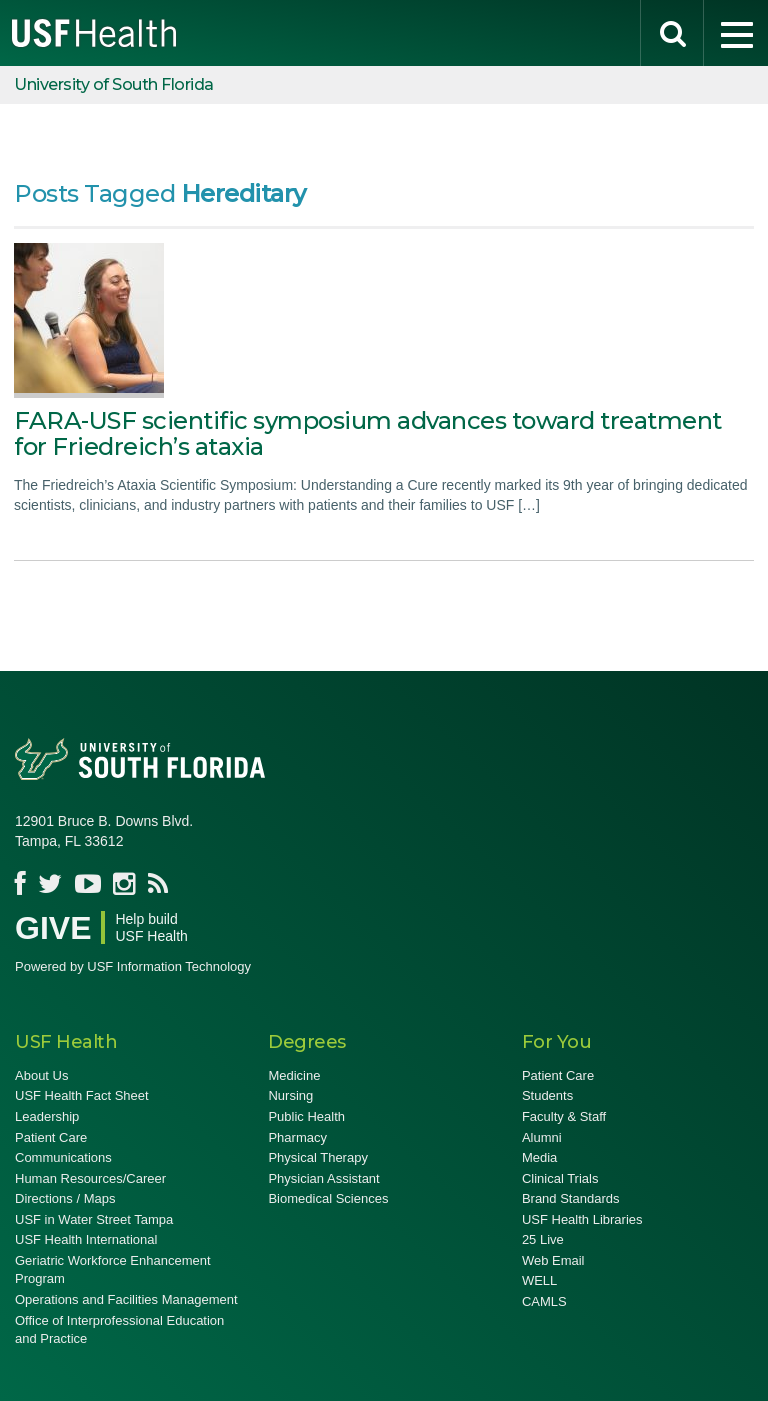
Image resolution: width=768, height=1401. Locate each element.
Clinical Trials (560, 1178)
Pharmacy (297, 1137)
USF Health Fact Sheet (82, 1095)
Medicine (294, 1075)
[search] (672, 33)
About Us (41, 1075)
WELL (539, 1280)
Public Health (306, 1116)
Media (539, 1157)
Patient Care (51, 1137)
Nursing (290, 1095)
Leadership (47, 1116)
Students (547, 1095)
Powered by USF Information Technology (133, 966)
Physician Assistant (323, 1178)
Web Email (553, 1260)
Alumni (542, 1137)
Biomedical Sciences (328, 1198)
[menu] (736, 33)
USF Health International (86, 1239)
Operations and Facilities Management (126, 1299)
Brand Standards (571, 1198)
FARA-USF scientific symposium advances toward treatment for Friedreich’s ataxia (368, 433)
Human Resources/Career (90, 1178)
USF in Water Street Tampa (94, 1219)
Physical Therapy (317, 1157)
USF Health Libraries (582, 1219)
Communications (63, 1157)
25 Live (543, 1239)
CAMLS (544, 1301)
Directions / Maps (65, 1198)
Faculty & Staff (564, 1116)
